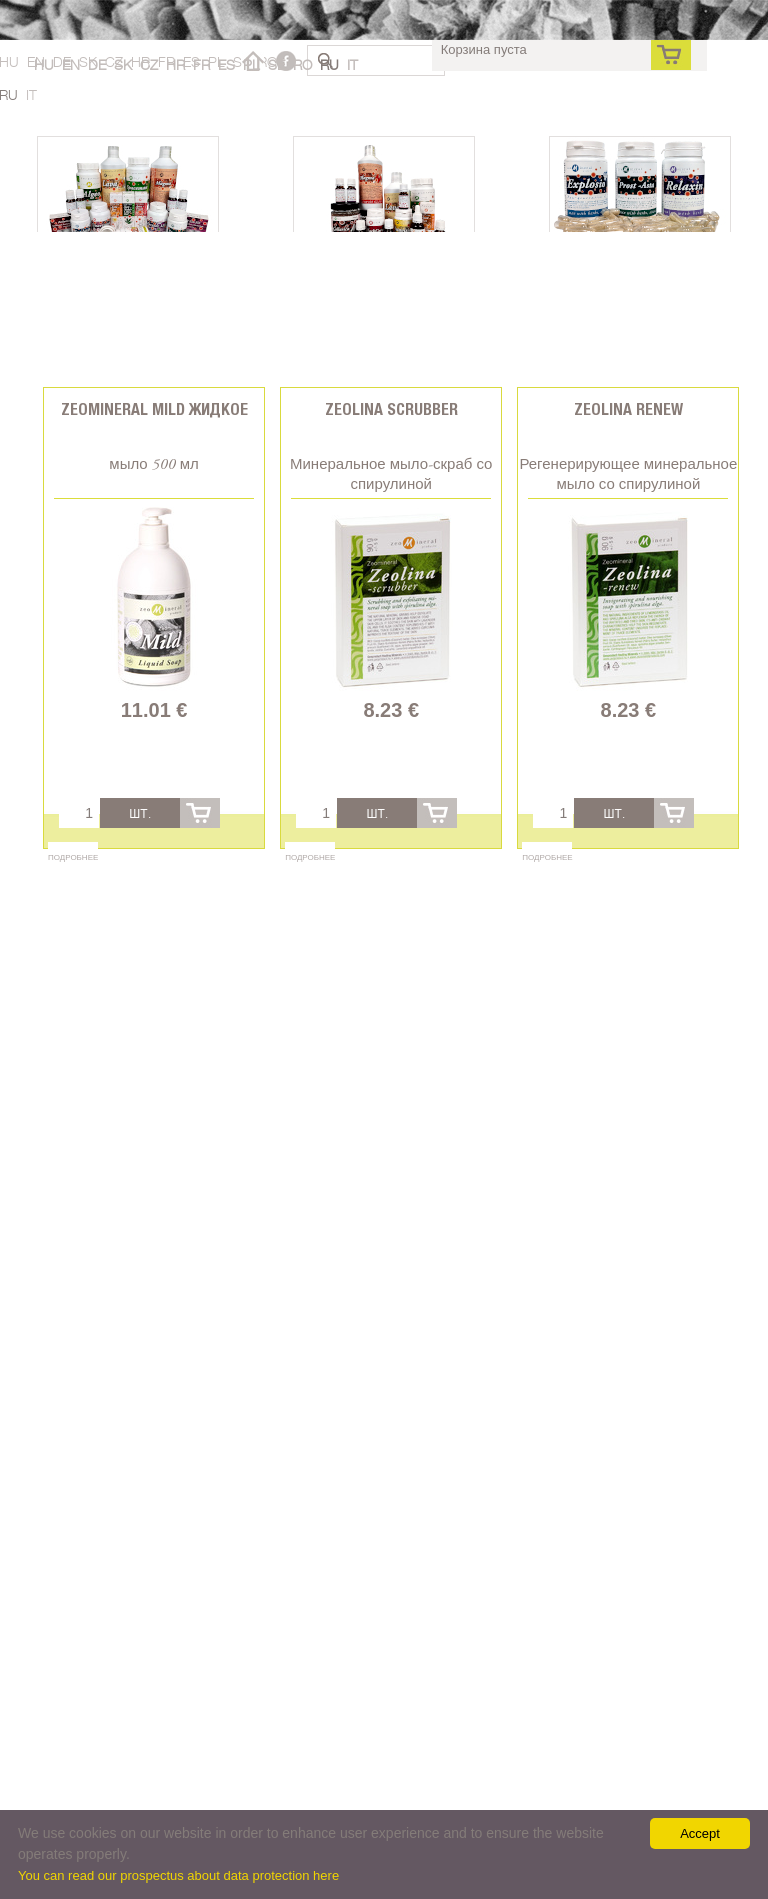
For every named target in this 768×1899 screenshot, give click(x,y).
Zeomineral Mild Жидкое (154, 409)
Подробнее (73, 857)
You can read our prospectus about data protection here (178, 1875)
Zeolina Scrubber (391, 409)
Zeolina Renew (628, 409)
